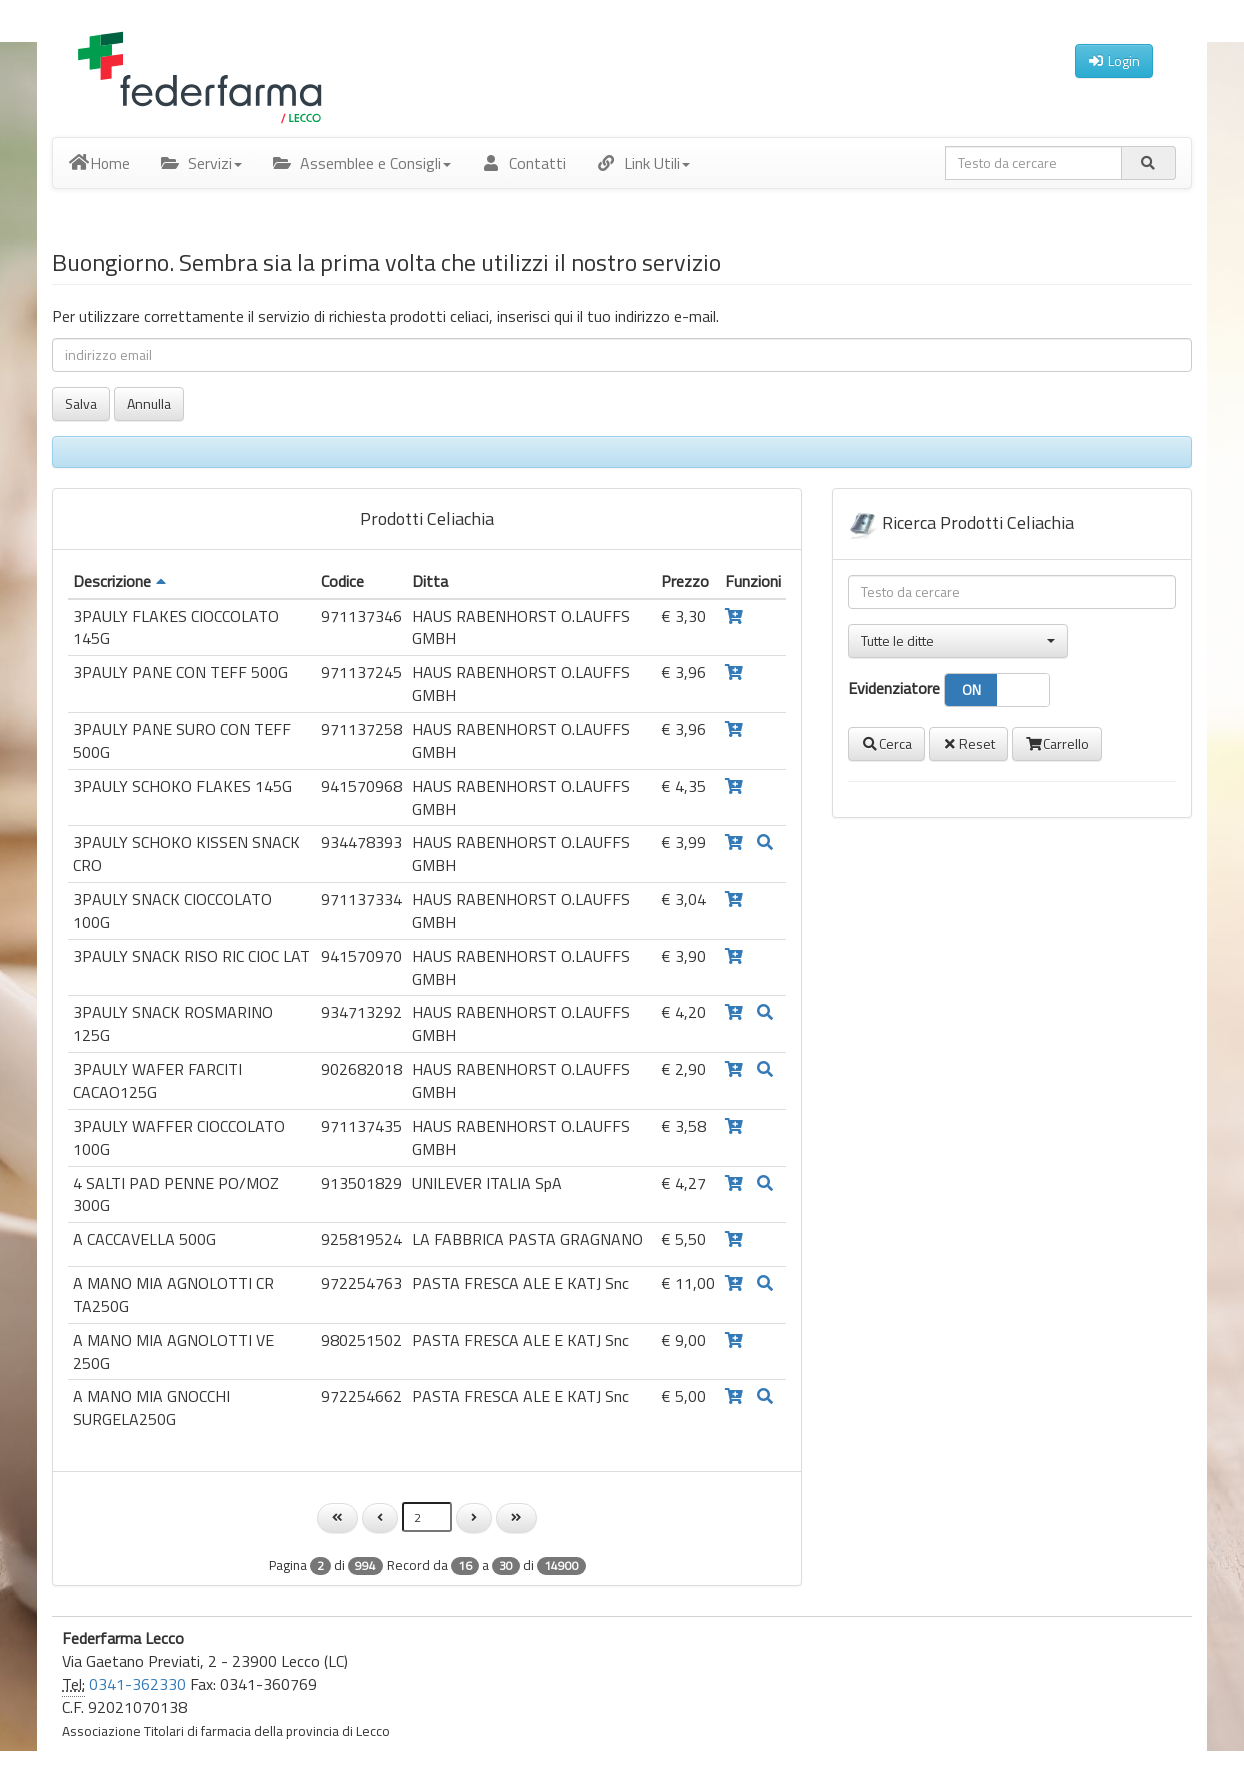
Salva (81, 403)
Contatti (523, 163)
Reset (969, 743)
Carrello (1057, 743)
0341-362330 (137, 1684)
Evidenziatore (949, 690)
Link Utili (643, 163)
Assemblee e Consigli (361, 163)
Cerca (886, 743)
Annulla (149, 403)
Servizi (201, 163)
